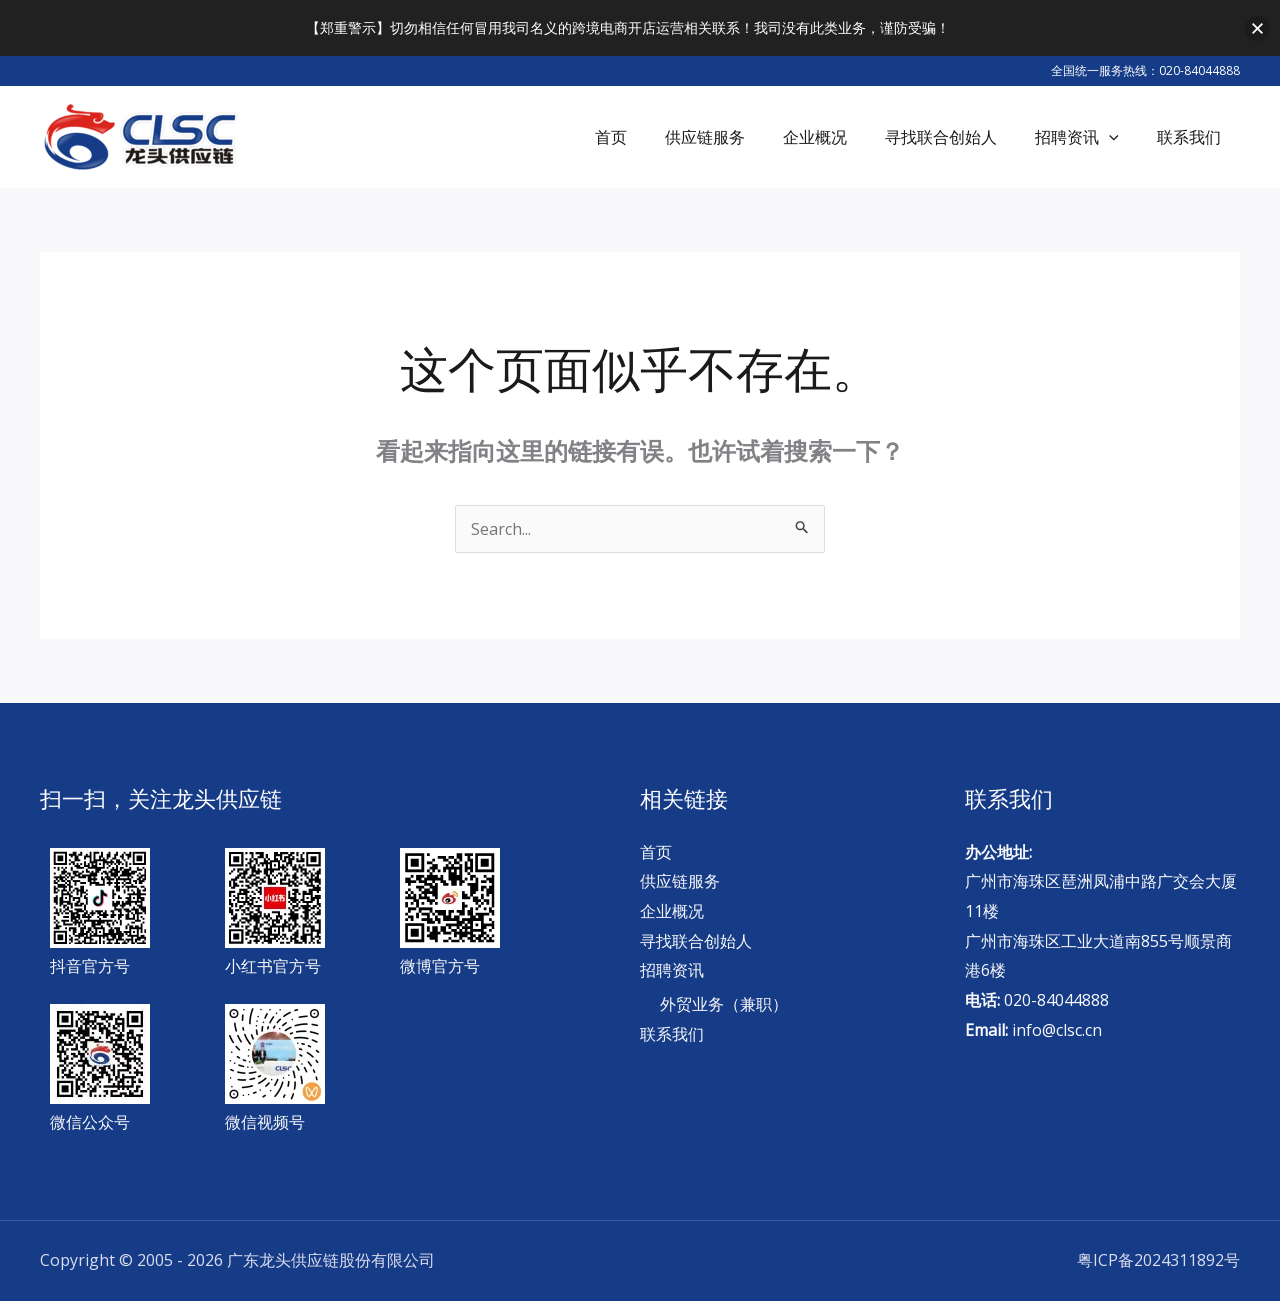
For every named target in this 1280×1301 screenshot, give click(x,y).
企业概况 (672, 911)
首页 (656, 852)
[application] (1118, 137)
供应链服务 (680, 881)
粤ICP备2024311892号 (1158, 1260)
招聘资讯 (672, 970)
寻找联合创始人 (696, 941)
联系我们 (672, 1034)
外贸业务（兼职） (724, 1004)
